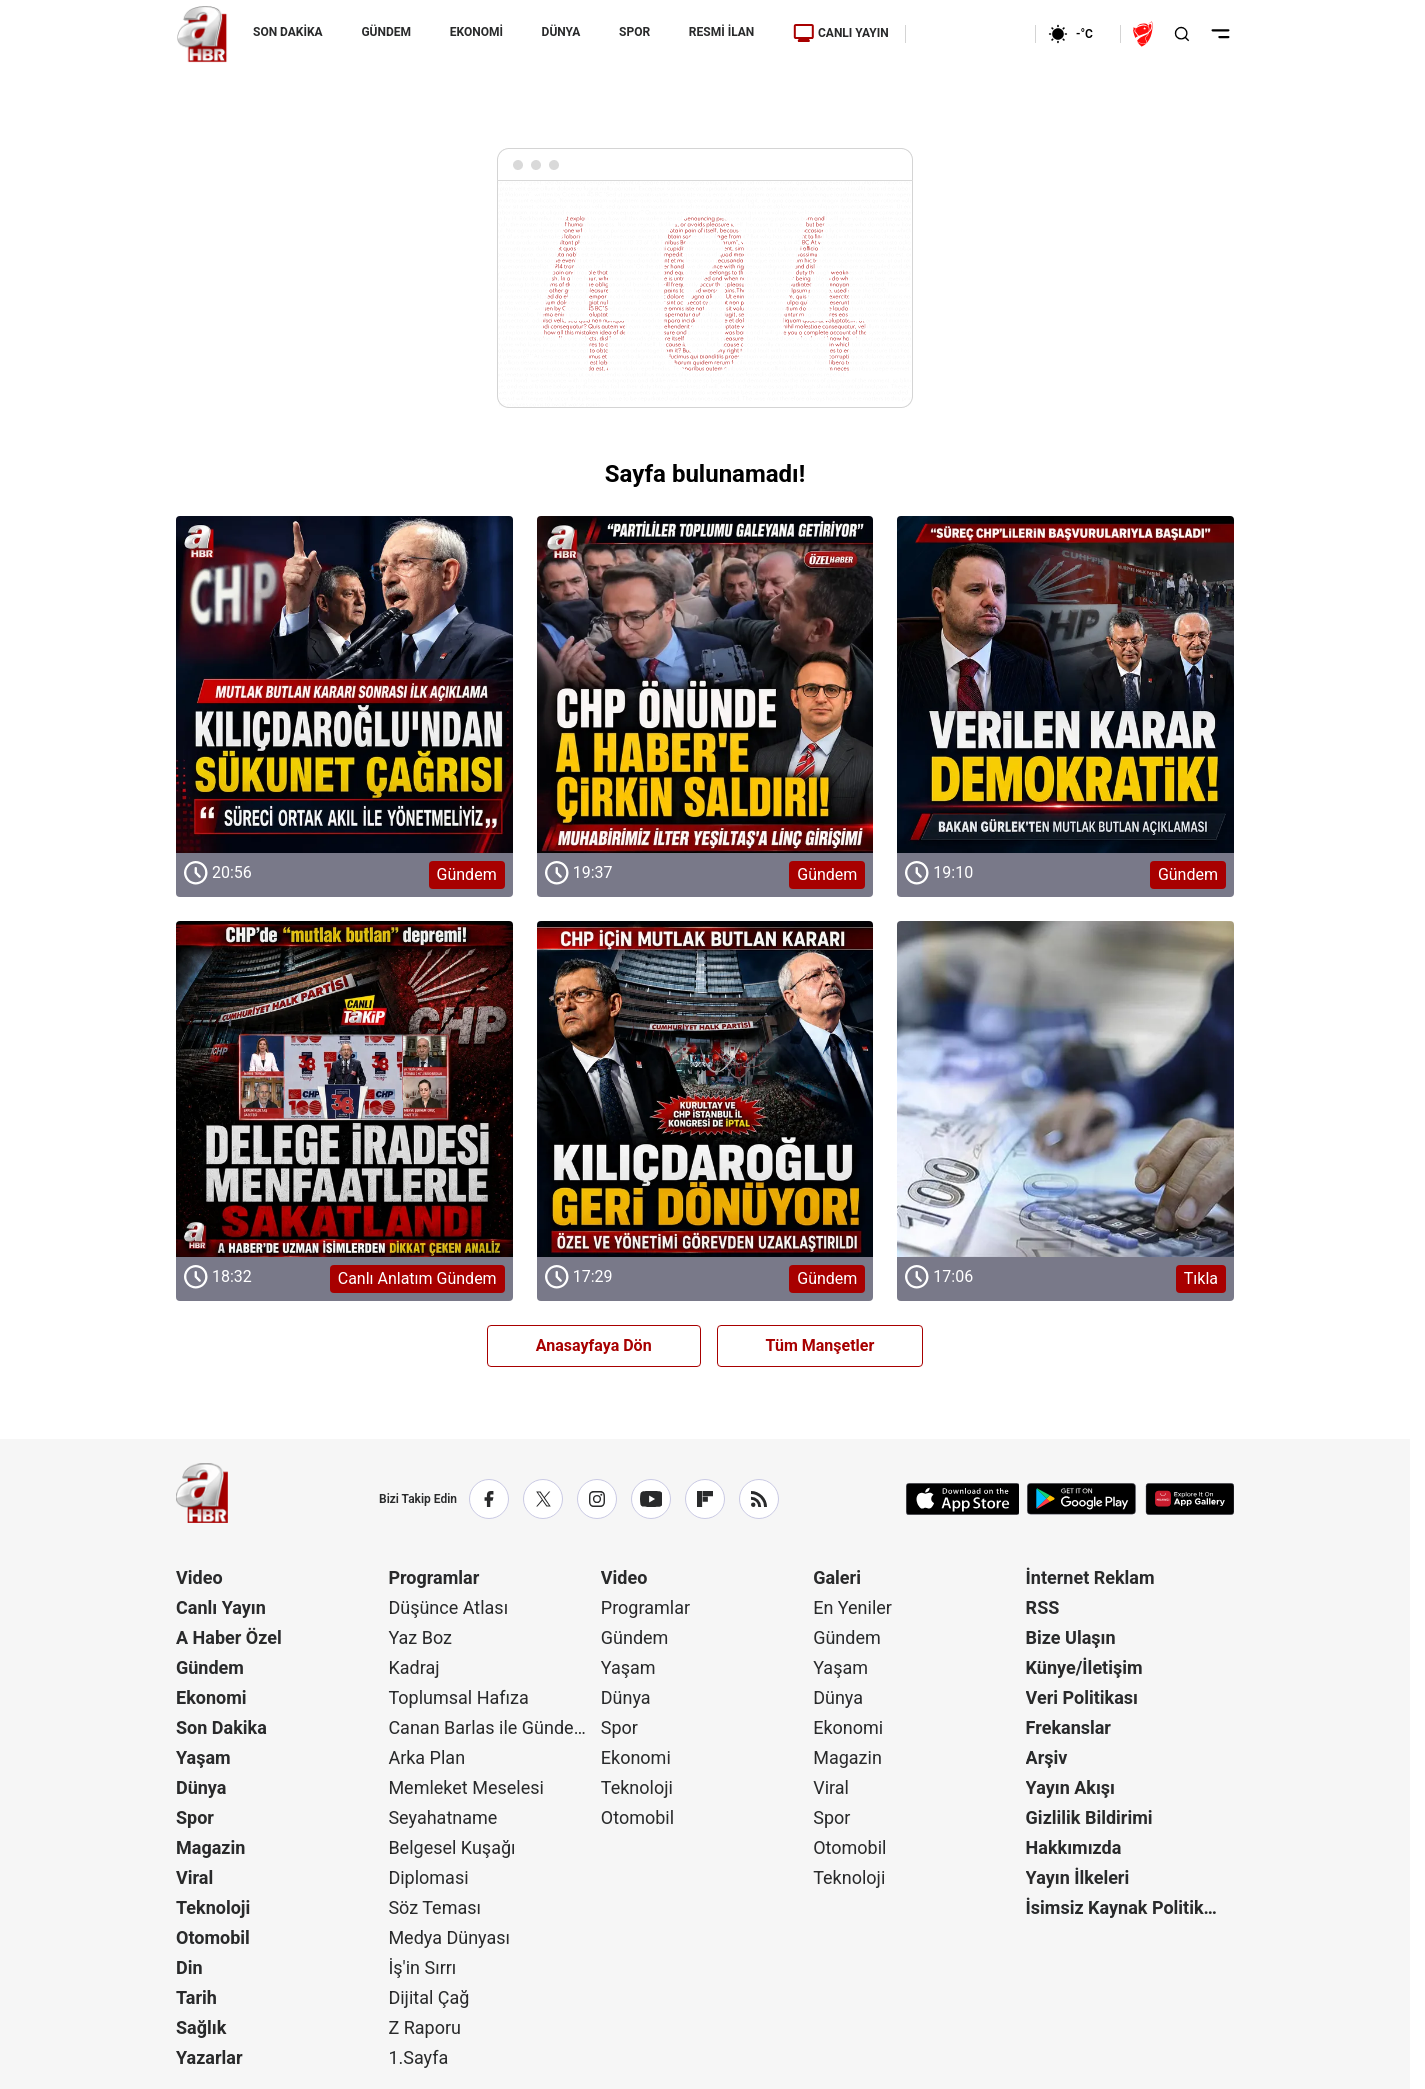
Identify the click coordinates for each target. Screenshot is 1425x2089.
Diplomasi (428, 1877)
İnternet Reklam (1090, 1577)
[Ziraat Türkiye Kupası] (1145, 34)
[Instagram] (597, 1499)
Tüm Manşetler (820, 1345)
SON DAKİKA (288, 32)
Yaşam (203, 1757)
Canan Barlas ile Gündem (488, 1727)
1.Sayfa (418, 2057)
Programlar (433, 1577)
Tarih (196, 1997)
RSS (1043, 1607)
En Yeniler (852, 1607)
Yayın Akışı (1070, 1787)
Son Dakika (221, 1727)
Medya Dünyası (449, 1937)
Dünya (201, 1787)
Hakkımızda (1074, 1847)
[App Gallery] (1189, 1499)
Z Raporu (424, 2027)
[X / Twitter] (543, 1499)
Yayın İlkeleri (1078, 1877)
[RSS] (759, 1499)
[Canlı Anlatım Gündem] (344, 1089)
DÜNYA (561, 32)
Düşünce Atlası (448, 1607)
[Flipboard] (705, 1499)
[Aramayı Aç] (1182, 34)
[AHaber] (1078, 34)
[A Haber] (202, 34)
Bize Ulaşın (1071, 1637)
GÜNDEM (386, 32)
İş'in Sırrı (422, 1967)
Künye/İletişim (1084, 1667)
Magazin (210, 1847)
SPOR (634, 32)
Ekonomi (211, 1697)
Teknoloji (213, 1907)
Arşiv (1047, 1757)
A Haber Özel (229, 1637)
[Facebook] (489, 1499)
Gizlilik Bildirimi (1089, 1817)
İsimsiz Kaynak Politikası (1127, 1907)
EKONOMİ (476, 32)
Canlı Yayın (221, 1607)
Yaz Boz (420, 1637)
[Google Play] (1081, 1499)
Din (189, 1967)
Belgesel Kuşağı (451, 1847)
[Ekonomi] (970, 34)
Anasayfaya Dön (594, 1345)
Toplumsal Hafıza (458, 1697)
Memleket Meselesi (466, 1787)
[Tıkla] (1065, 1089)
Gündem (210, 1667)
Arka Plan (426, 1757)
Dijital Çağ (428, 1997)
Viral (194, 1877)
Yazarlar (209, 2057)
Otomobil (213, 1937)
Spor (195, 1817)
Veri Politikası (1082, 1697)
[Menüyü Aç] (1220, 34)
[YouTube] (651, 1499)
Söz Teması (434, 1907)
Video (199, 1577)
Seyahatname (442, 1817)
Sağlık (201, 2027)
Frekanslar (1068, 1727)
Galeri (837, 1577)
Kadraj (413, 1667)
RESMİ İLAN (721, 32)
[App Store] (963, 1499)
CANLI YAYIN (841, 33)
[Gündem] (344, 684)
